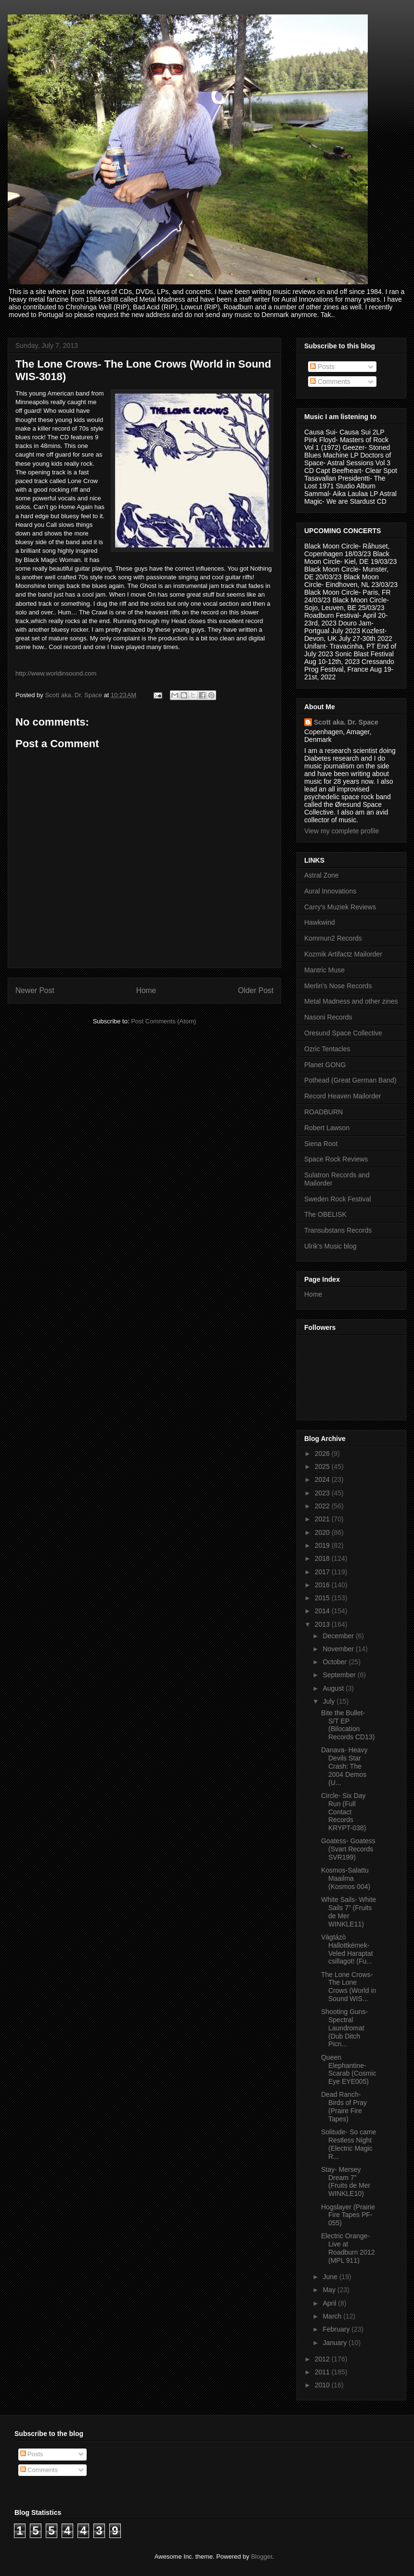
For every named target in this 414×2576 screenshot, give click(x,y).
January (336, 2342)
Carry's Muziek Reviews (340, 907)
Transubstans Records (338, 1230)
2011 (323, 2372)
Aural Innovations (330, 891)
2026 (323, 1453)
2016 (323, 1585)
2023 (323, 1493)
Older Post (255, 990)
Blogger (261, 2556)
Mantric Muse (324, 970)
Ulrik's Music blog (330, 1246)
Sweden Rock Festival (337, 1199)
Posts (322, 366)
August (334, 1688)
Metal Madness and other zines (351, 1001)
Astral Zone (321, 875)
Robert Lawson (326, 1128)
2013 (323, 1624)
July (329, 1701)
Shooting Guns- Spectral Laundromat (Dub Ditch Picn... (344, 2028)
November (339, 1649)
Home (146, 990)
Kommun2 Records (333, 938)
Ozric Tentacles (327, 1049)
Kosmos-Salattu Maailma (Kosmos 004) (345, 1878)
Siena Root (320, 1144)
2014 (323, 1611)
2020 (323, 1532)
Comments (330, 381)
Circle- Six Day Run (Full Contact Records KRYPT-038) (343, 1812)
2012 (323, 2359)
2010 (323, 2385)
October (336, 1662)
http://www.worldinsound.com (55, 673)
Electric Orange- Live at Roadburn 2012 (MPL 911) (348, 2248)
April (330, 2303)
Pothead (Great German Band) (350, 1080)
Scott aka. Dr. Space (346, 722)
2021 (323, 1519)
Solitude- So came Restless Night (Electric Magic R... (348, 2144)
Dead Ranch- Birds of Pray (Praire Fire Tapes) (344, 2106)
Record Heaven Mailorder (342, 1096)
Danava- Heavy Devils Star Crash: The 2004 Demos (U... (344, 1766)
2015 (323, 1598)
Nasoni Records (328, 1017)
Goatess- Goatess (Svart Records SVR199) (348, 1849)
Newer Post (34, 990)
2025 (323, 1466)
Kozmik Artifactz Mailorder (343, 954)
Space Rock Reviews (336, 1159)
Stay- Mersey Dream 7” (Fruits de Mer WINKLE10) (345, 2181)
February (337, 2329)
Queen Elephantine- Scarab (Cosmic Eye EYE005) (348, 2069)
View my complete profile (341, 831)
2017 (323, 1572)
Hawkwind (319, 922)
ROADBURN (323, 1112)
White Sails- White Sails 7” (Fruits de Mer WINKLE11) (348, 1911)
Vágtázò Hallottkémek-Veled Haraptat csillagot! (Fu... (347, 1949)
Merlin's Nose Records (338, 986)
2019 (323, 1545)
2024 (323, 1479)
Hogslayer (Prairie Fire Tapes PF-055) (348, 2215)
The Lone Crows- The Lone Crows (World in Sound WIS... (348, 1986)
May (330, 2290)
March (333, 2316)
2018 (323, 1558)
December (339, 1636)
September (340, 1675)
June (331, 2277)
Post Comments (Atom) (163, 1021)
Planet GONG (325, 1065)
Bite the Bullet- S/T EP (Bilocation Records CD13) (348, 1725)
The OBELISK (325, 1214)
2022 (323, 1506)
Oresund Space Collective (343, 1033)
